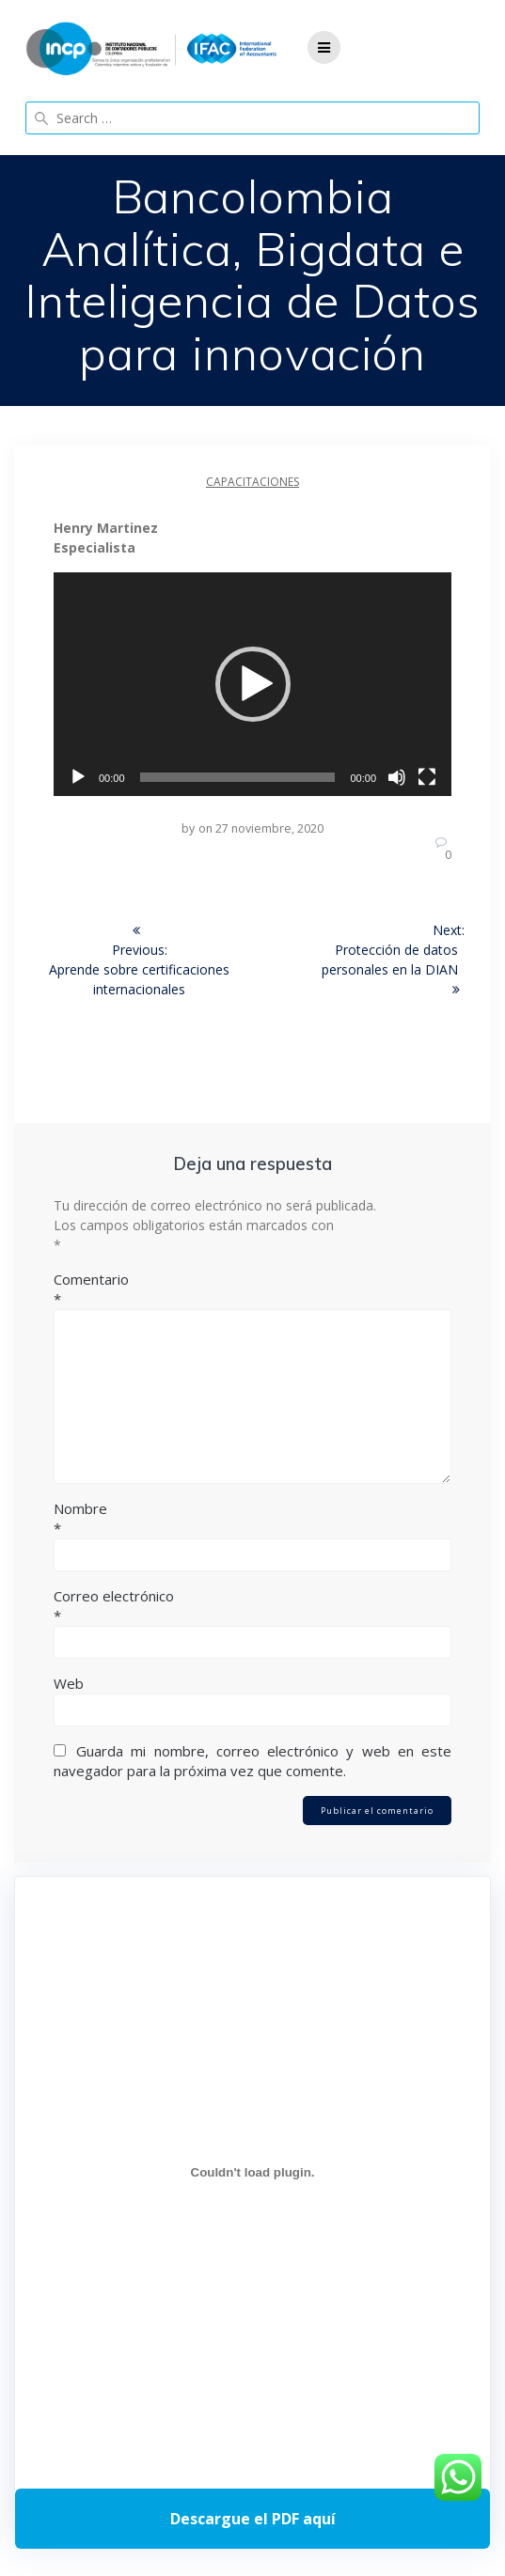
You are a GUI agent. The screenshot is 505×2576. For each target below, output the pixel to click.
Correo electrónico (252, 1606)
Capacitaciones (252, 482)
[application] (252, 684)
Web (69, 1683)
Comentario (252, 1289)
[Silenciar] (396, 777)
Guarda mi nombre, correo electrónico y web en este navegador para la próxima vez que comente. (252, 1760)
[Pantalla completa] (427, 777)
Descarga (252, 2519)
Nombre (252, 1518)
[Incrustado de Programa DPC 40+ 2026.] (252, 2172)
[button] (253, 684)
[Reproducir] (78, 777)
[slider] (238, 777)
